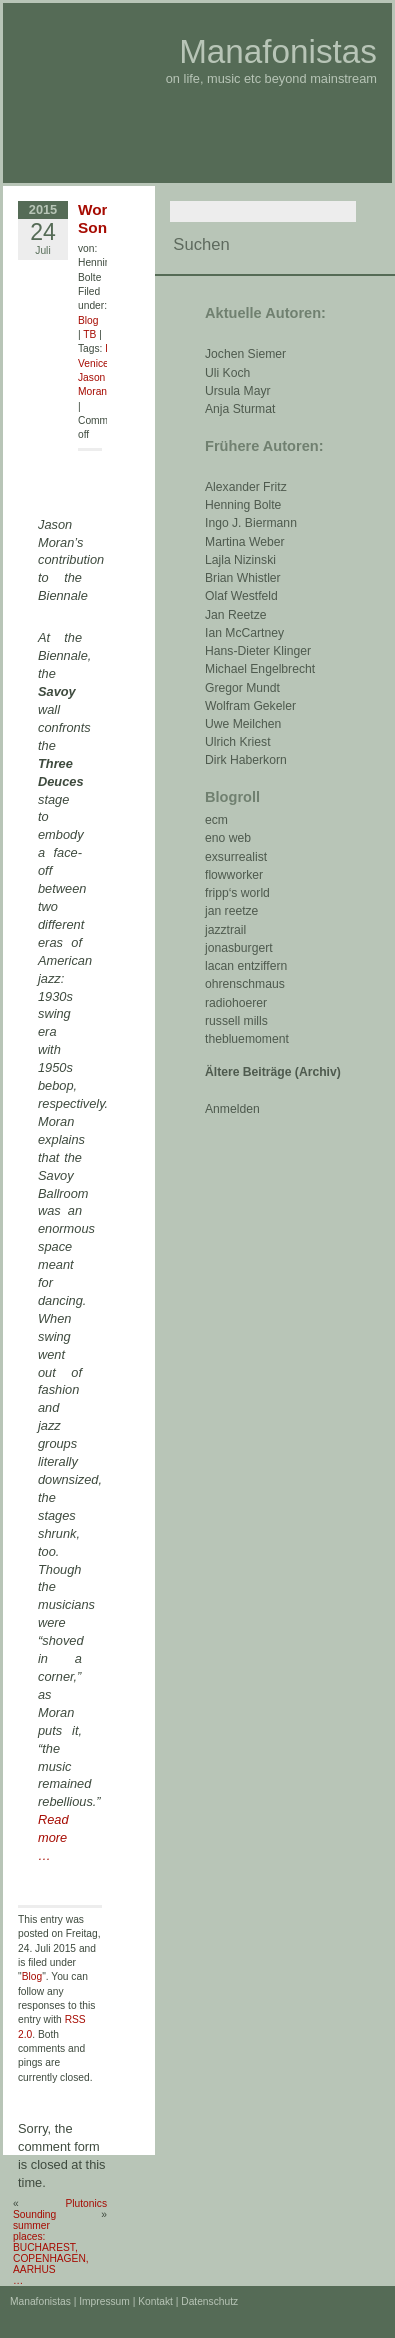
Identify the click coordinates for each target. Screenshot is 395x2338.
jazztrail (225, 930)
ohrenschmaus (245, 984)
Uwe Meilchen (243, 724)
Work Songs (101, 218)
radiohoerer (236, 1003)
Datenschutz (209, 2301)
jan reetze (231, 911)
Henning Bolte (243, 505)
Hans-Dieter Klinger (258, 651)
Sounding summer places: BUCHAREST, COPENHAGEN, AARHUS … (51, 2247)
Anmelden (232, 1109)
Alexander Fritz (246, 487)
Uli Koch (227, 373)
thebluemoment (247, 1039)
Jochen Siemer (245, 354)
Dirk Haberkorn (246, 760)
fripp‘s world (237, 893)
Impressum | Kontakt (126, 2301)
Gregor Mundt (242, 688)
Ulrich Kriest (238, 742)
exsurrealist (236, 857)
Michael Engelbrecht (260, 669)
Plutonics (86, 2203)
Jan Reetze (236, 615)
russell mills (236, 1021)
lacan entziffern (246, 966)
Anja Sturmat (240, 409)
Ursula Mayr (238, 391)
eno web (228, 838)
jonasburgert (239, 948)
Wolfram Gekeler (250, 706)
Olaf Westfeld (241, 596)
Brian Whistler (243, 578)
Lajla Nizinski (240, 560)
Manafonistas (278, 51)
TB (89, 334)
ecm (216, 820)
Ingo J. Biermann (251, 523)
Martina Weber (245, 542)
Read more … (53, 1837)
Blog (88, 320)
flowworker (234, 875)
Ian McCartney (244, 633)
